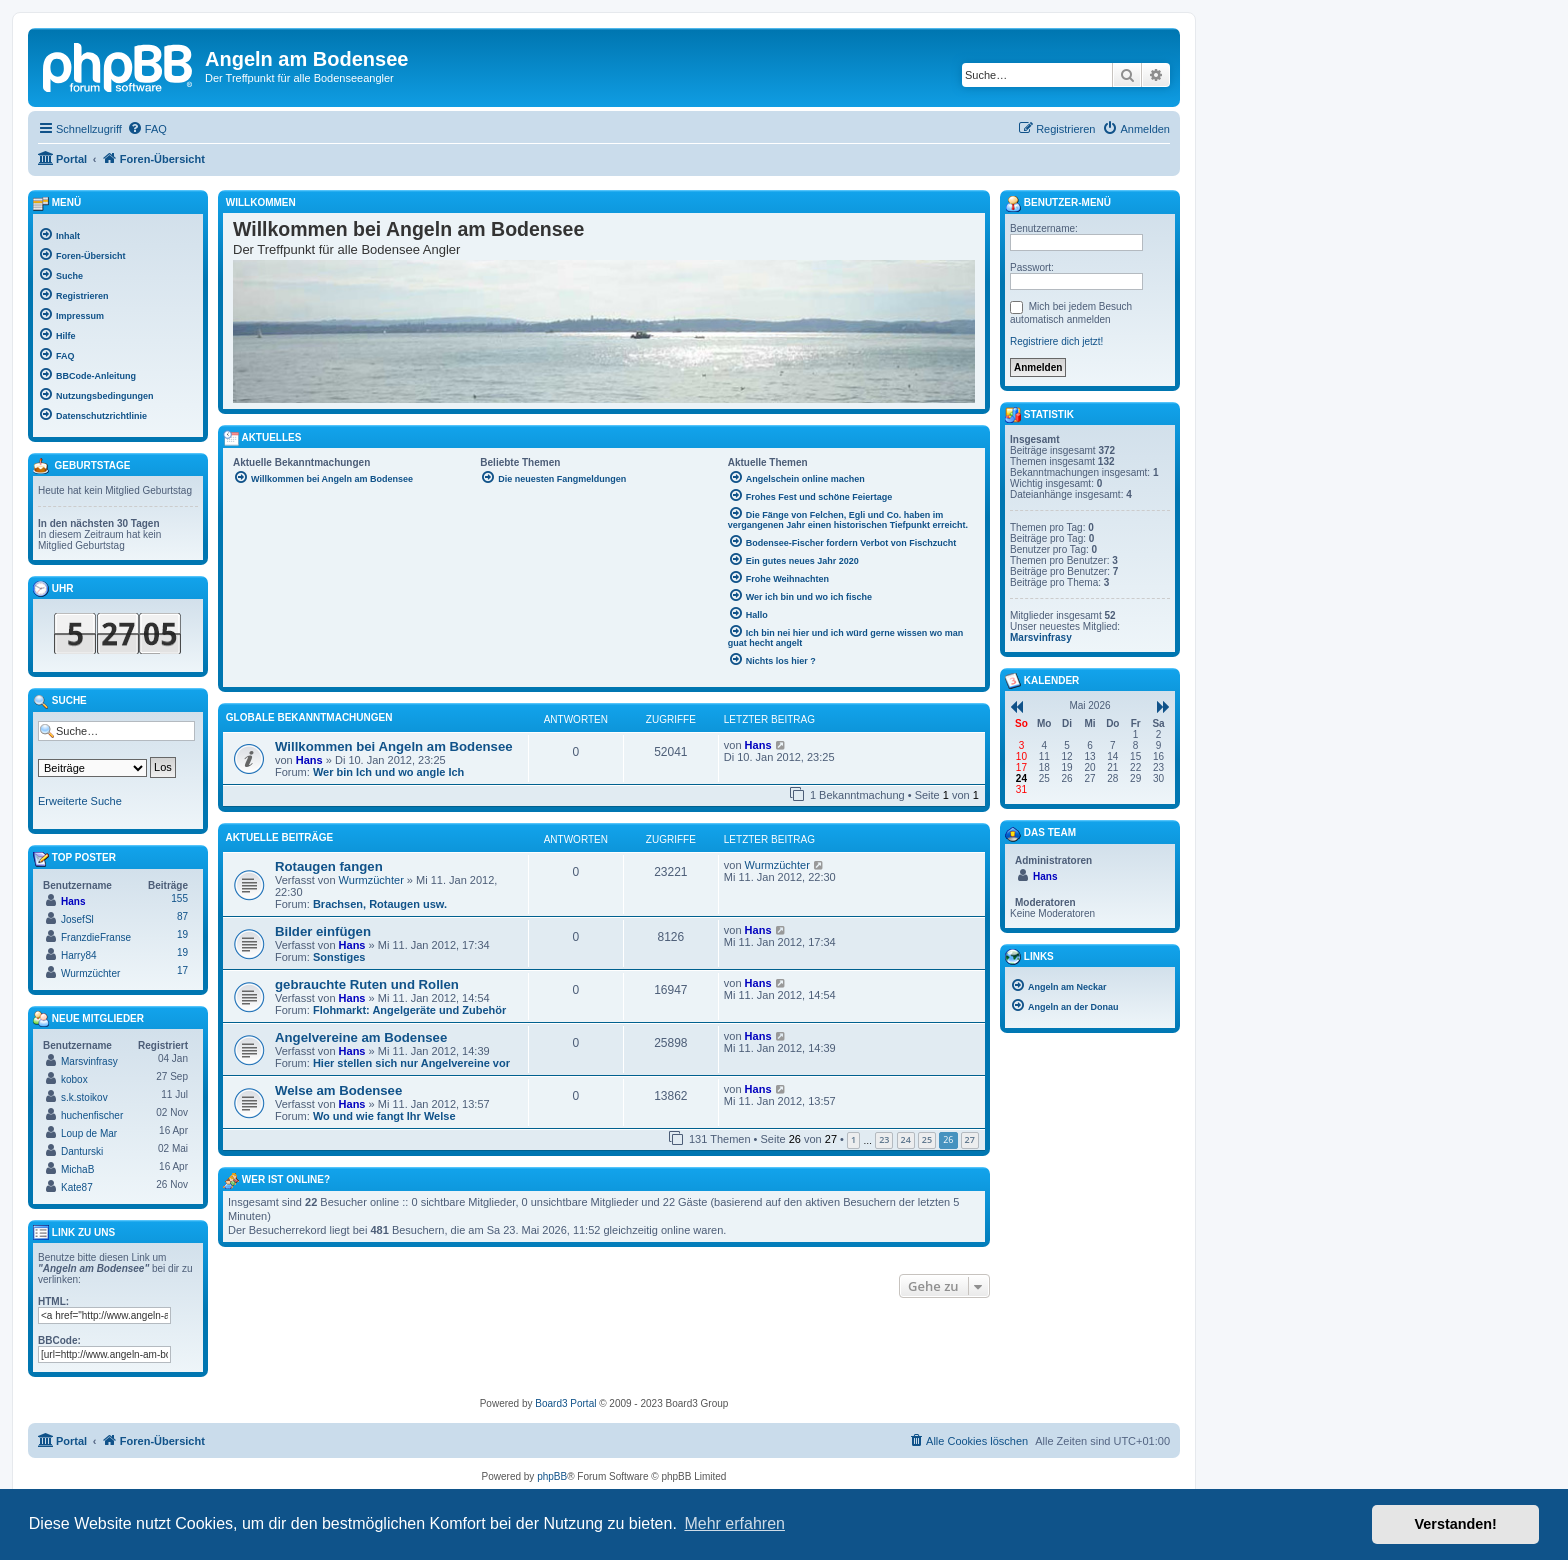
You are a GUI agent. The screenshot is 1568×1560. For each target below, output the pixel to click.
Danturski (82, 1151)
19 (182, 934)
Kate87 (77, 1187)
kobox (74, 1079)
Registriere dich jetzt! (1056, 341)
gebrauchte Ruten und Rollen (367, 984)
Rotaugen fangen (329, 866)
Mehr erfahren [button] (734, 1523)
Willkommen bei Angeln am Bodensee (394, 746)
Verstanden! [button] (1456, 1524)
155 (179, 898)
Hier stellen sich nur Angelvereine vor (411, 1063)
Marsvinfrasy (89, 1061)
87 (182, 916)
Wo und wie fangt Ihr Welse (384, 1116)
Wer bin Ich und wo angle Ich (388, 772)
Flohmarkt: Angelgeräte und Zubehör (409, 1010)
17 (182, 970)
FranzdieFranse (96, 937)
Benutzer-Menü (1058, 204)
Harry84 (79, 955)
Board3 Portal (565, 1403)
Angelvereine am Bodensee (361, 1037)
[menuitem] (147, 129)
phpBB (552, 1476)
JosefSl (77, 919)
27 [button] (970, 1139)
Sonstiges (339, 957)
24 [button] (906, 1139)
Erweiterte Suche (80, 801)
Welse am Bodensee (338, 1090)
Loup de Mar (89, 1133)
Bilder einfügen (323, 931)
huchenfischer (92, 1115)
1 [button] (853, 1139)
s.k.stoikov (84, 1097)
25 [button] (927, 1139)
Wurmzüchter (371, 880)
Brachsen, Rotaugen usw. (380, 904)
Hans (309, 760)
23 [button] (884, 1139)
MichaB (77, 1169)
